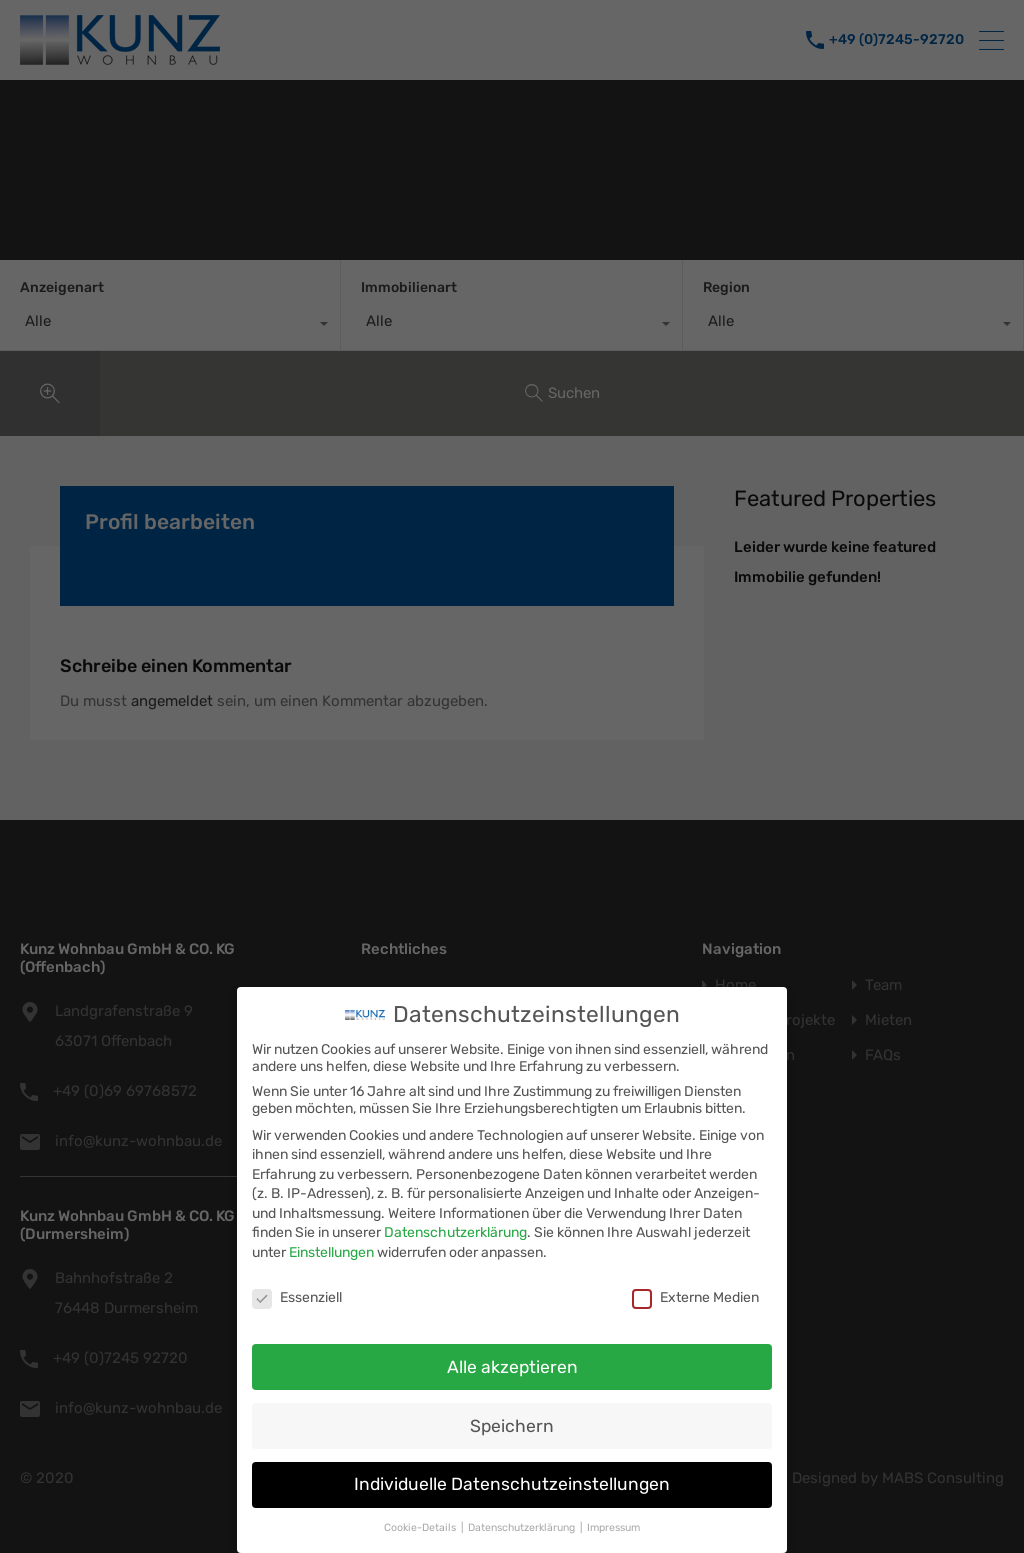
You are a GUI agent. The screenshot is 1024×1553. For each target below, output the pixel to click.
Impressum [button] (613, 1526)
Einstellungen (331, 1251)
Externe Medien (695, 1296)
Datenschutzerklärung (455, 1231)
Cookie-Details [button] (421, 1526)
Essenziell (297, 1296)
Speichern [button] (512, 1424)
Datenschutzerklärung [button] (523, 1526)
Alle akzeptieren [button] (512, 1365)
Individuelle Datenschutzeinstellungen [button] (512, 1483)
